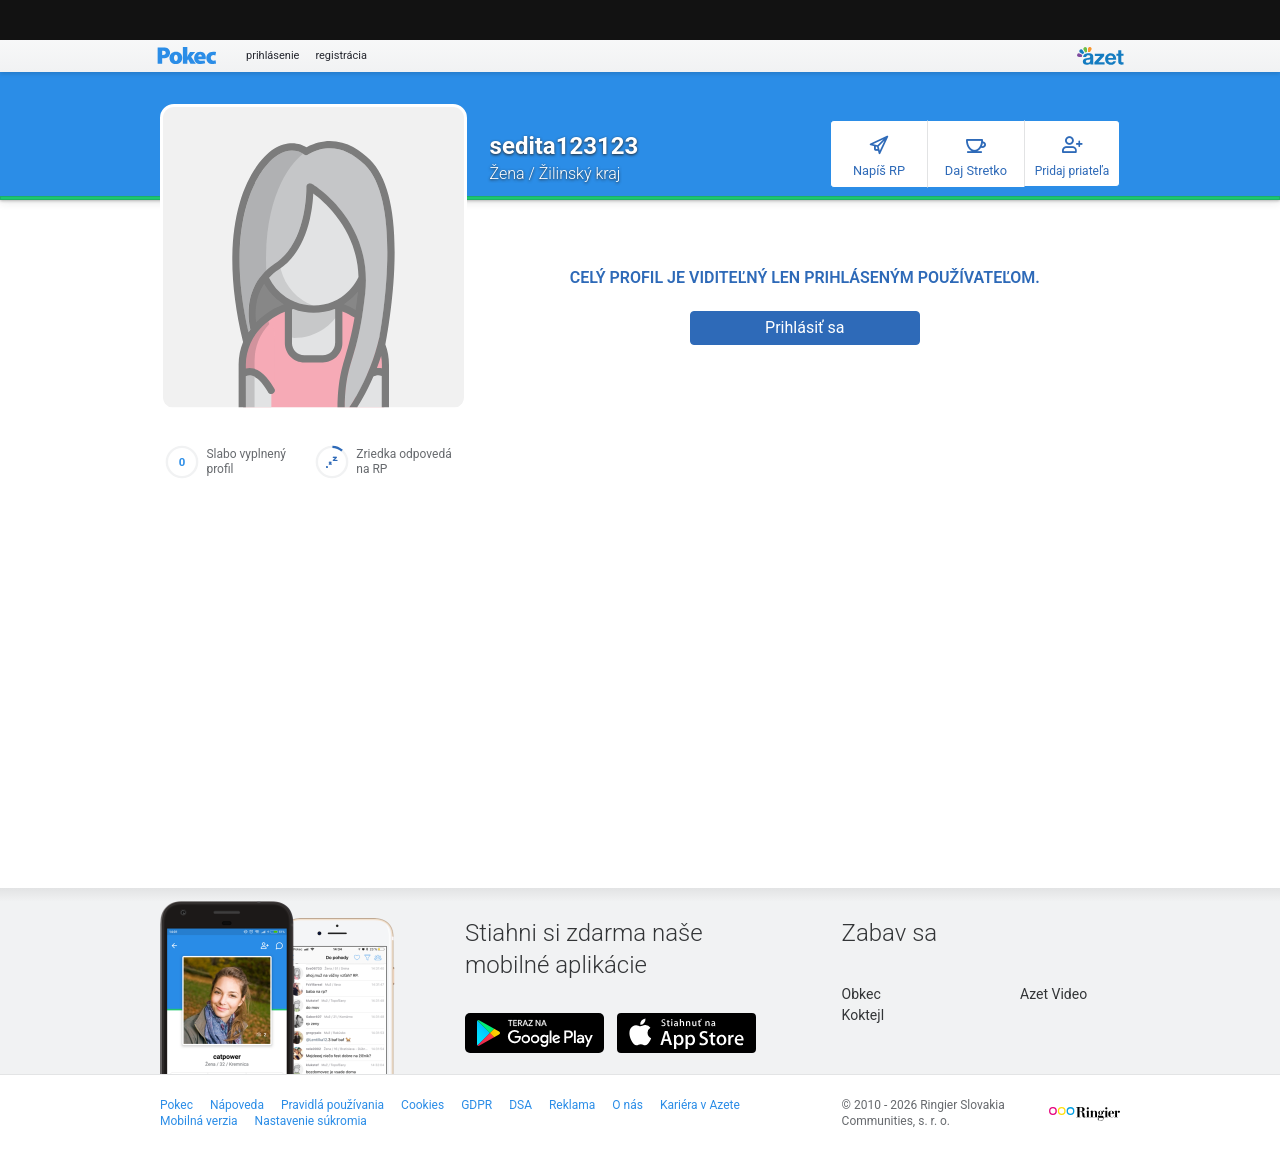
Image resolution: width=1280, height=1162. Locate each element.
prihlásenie (272, 55)
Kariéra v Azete (700, 1105)
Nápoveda (237, 1105)
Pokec (176, 1105)
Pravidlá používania (332, 1105)
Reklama (572, 1105)
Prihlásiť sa (804, 327)
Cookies (422, 1105)
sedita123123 (564, 146)
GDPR (476, 1105)
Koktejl (863, 1015)
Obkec (861, 994)
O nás (627, 1105)
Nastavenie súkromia (311, 1121)
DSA (520, 1105)
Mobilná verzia (199, 1121)
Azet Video (1053, 994)
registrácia (341, 55)
